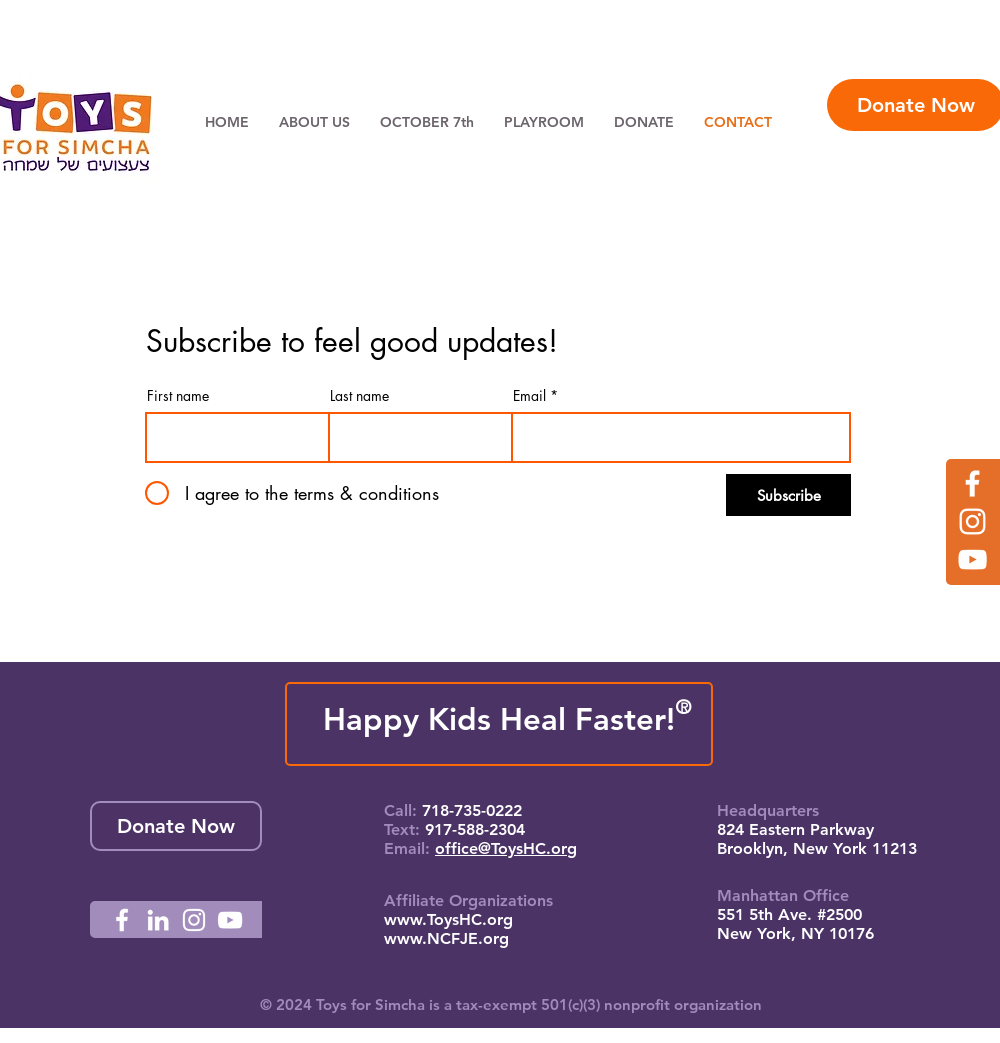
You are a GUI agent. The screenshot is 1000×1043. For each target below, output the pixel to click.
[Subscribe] (788, 495)
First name (178, 396)
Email (529, 396)
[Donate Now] (176, 826)
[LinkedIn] (158, 920)
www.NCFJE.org (446, 938)
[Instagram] (972, 521)
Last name (359, 396)
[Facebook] (972, 483)
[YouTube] (972, 559)
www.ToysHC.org (448, 919)
